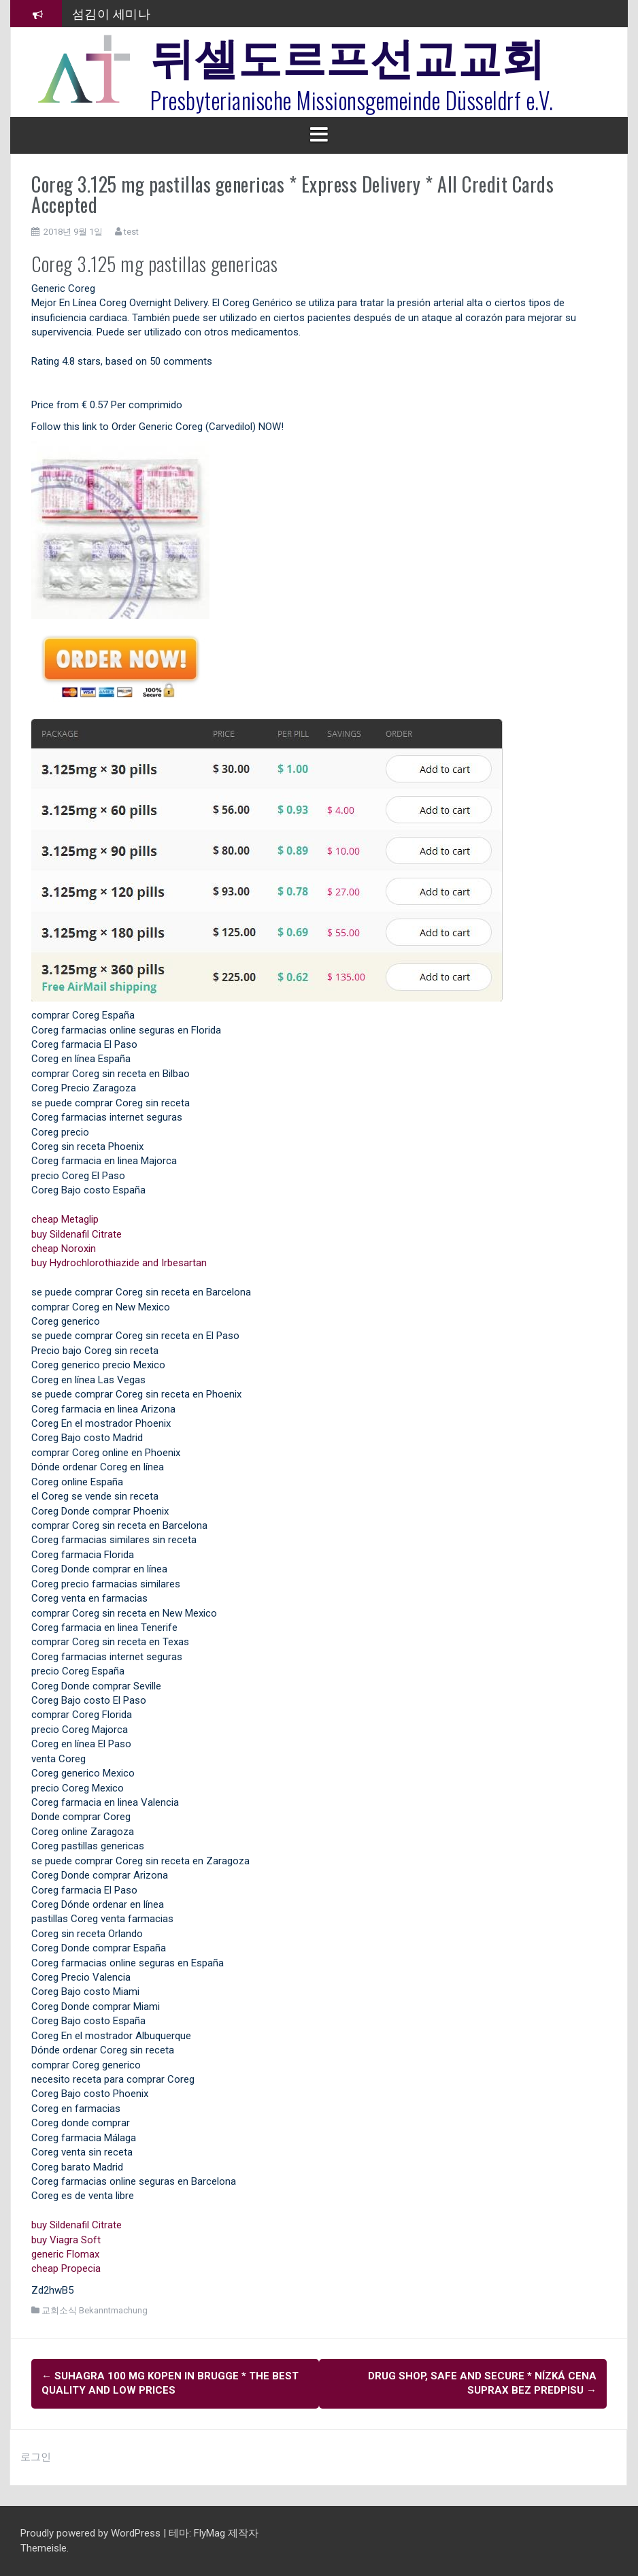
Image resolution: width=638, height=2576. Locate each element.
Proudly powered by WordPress (91, 2533)
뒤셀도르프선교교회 (347, 54)
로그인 (35, 2457)
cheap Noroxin (63, 1248)
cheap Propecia (66, 2268)
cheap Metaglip (65, 1219)
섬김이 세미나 (111, 13)
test (131, 232)
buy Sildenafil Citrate (76, 1234)
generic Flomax (65, 2254)
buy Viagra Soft (66, 2240)
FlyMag (209, 2533)
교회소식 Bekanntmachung (94, 2310)
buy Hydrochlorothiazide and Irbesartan (119, 1263)
